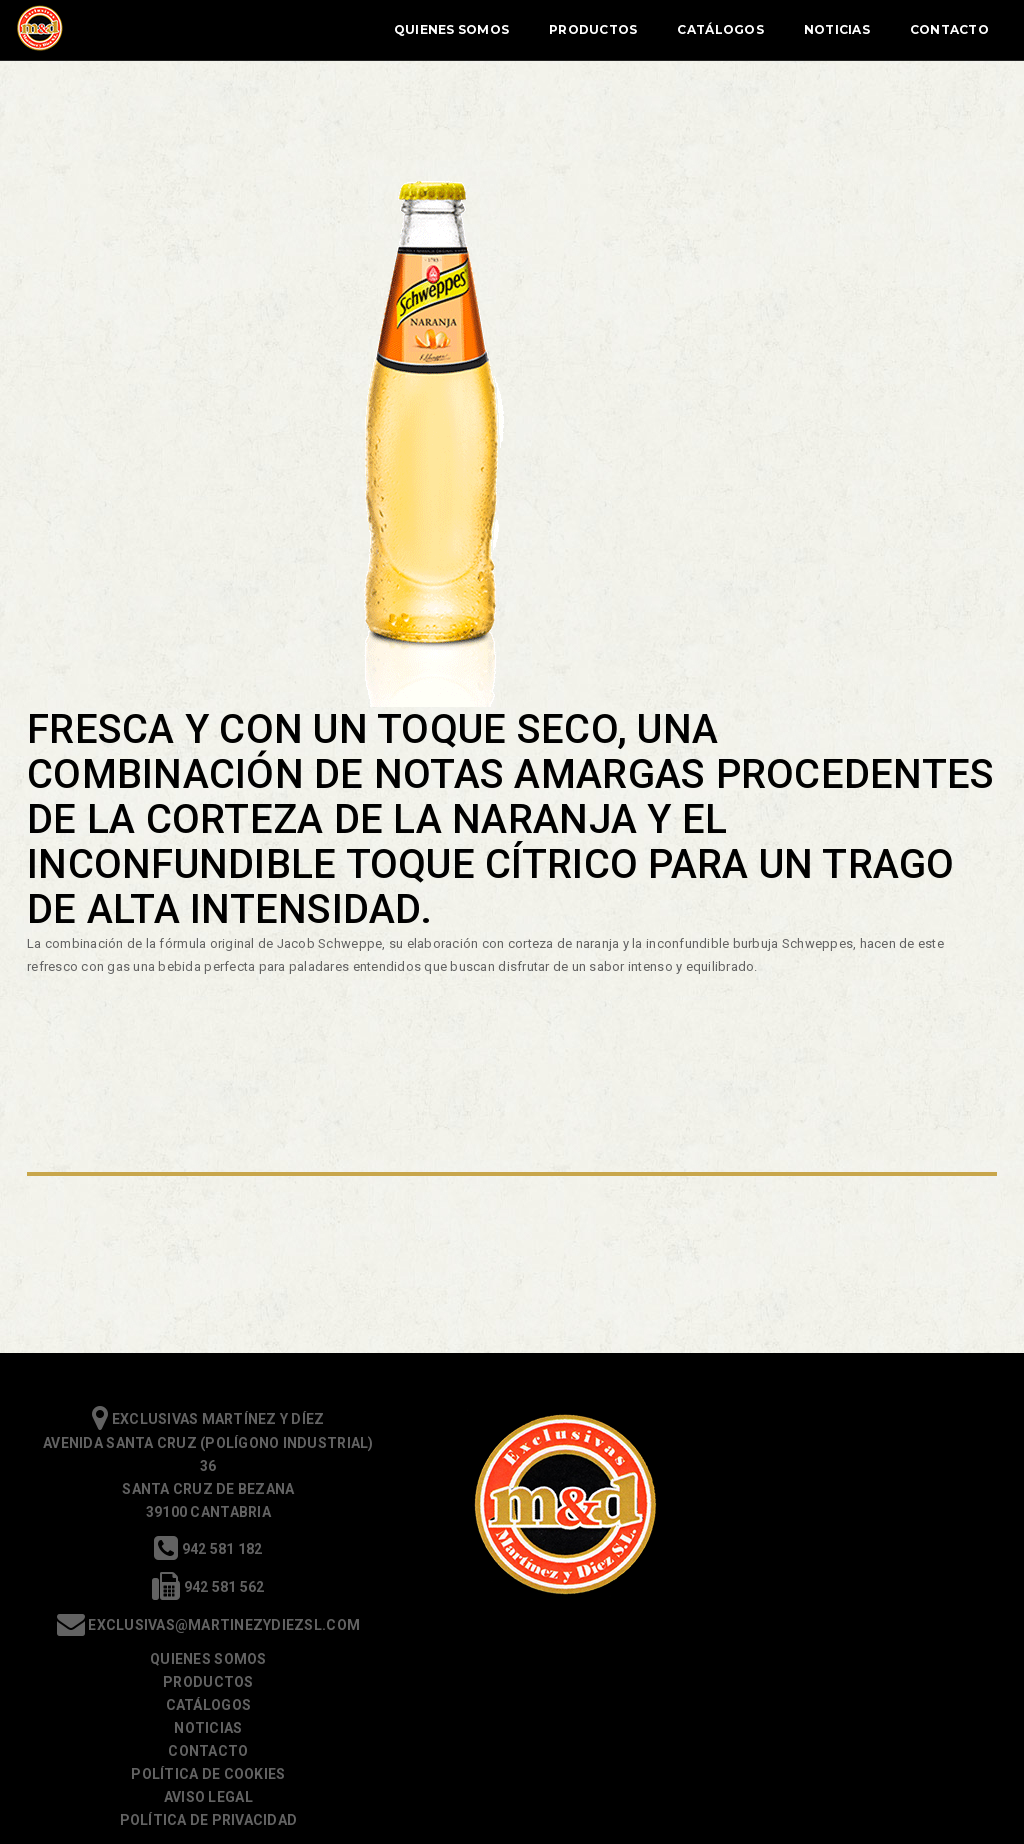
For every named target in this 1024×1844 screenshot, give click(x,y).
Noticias (810, 29)
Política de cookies (834, 1534)
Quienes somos (833, 1419)
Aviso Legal (833, 1557)
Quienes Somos (424, 29)
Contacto (922, 29)
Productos (566, 29)
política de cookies (412, 1815)
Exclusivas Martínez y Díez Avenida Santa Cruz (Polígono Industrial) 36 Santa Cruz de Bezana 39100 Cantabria (190, 1469)
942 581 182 (190, 1553)
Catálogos (693, 29)
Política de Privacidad (834, 1580)
